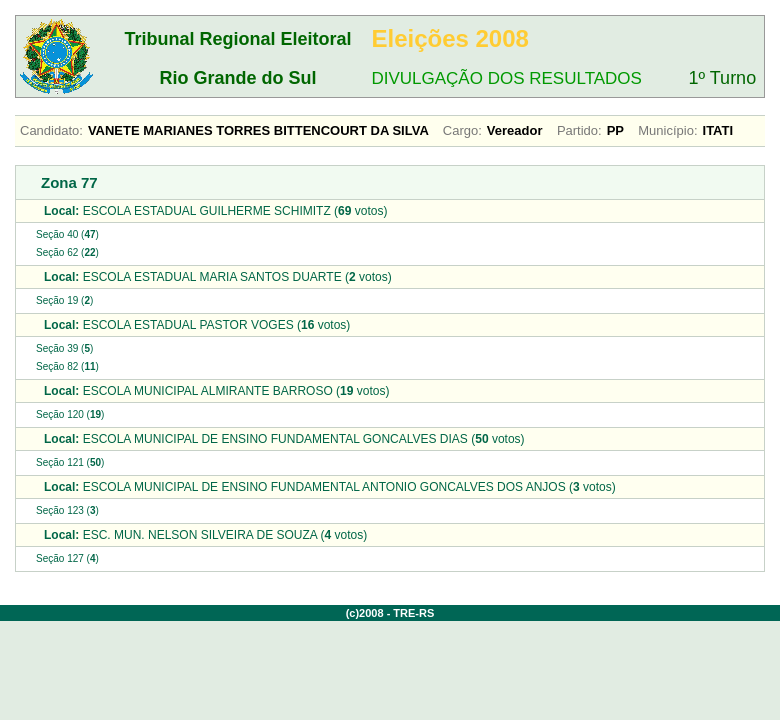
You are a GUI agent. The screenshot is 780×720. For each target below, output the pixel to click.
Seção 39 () (64, 348)
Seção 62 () (67, 252)
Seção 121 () (70, 462)
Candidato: (51, 130)
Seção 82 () (67, 366)
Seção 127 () (67, 558)
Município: (667, 130)
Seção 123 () (67, 510)
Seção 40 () (67, 234)
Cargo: (462, 130)
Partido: (579, 130)
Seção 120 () (70, 414)
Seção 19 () (64, 300)
